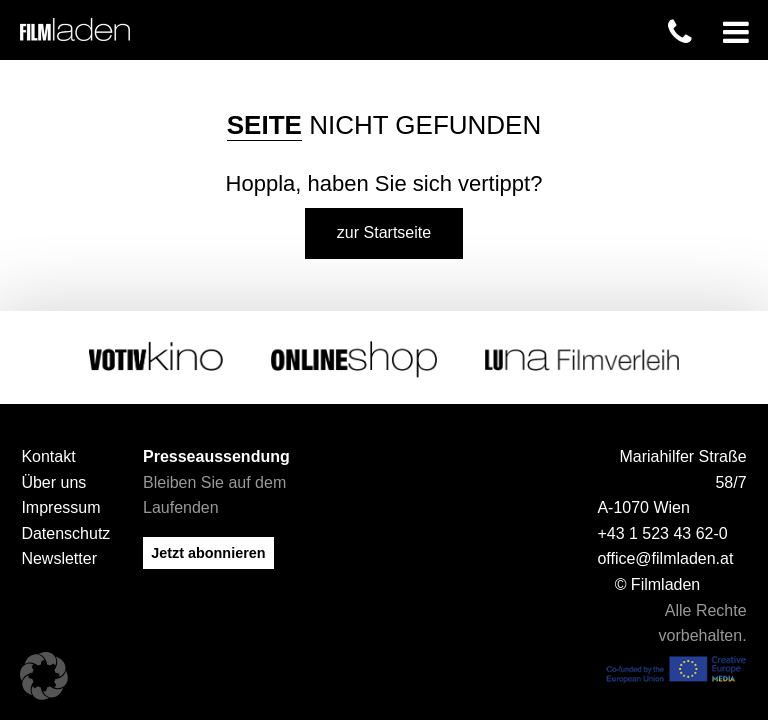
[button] (44, 676)
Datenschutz (65, 532)
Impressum (60, 507)
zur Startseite (384, 232)
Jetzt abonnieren (208, 552)
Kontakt (48, 456)
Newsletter (59, 558)
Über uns (53, 481)
